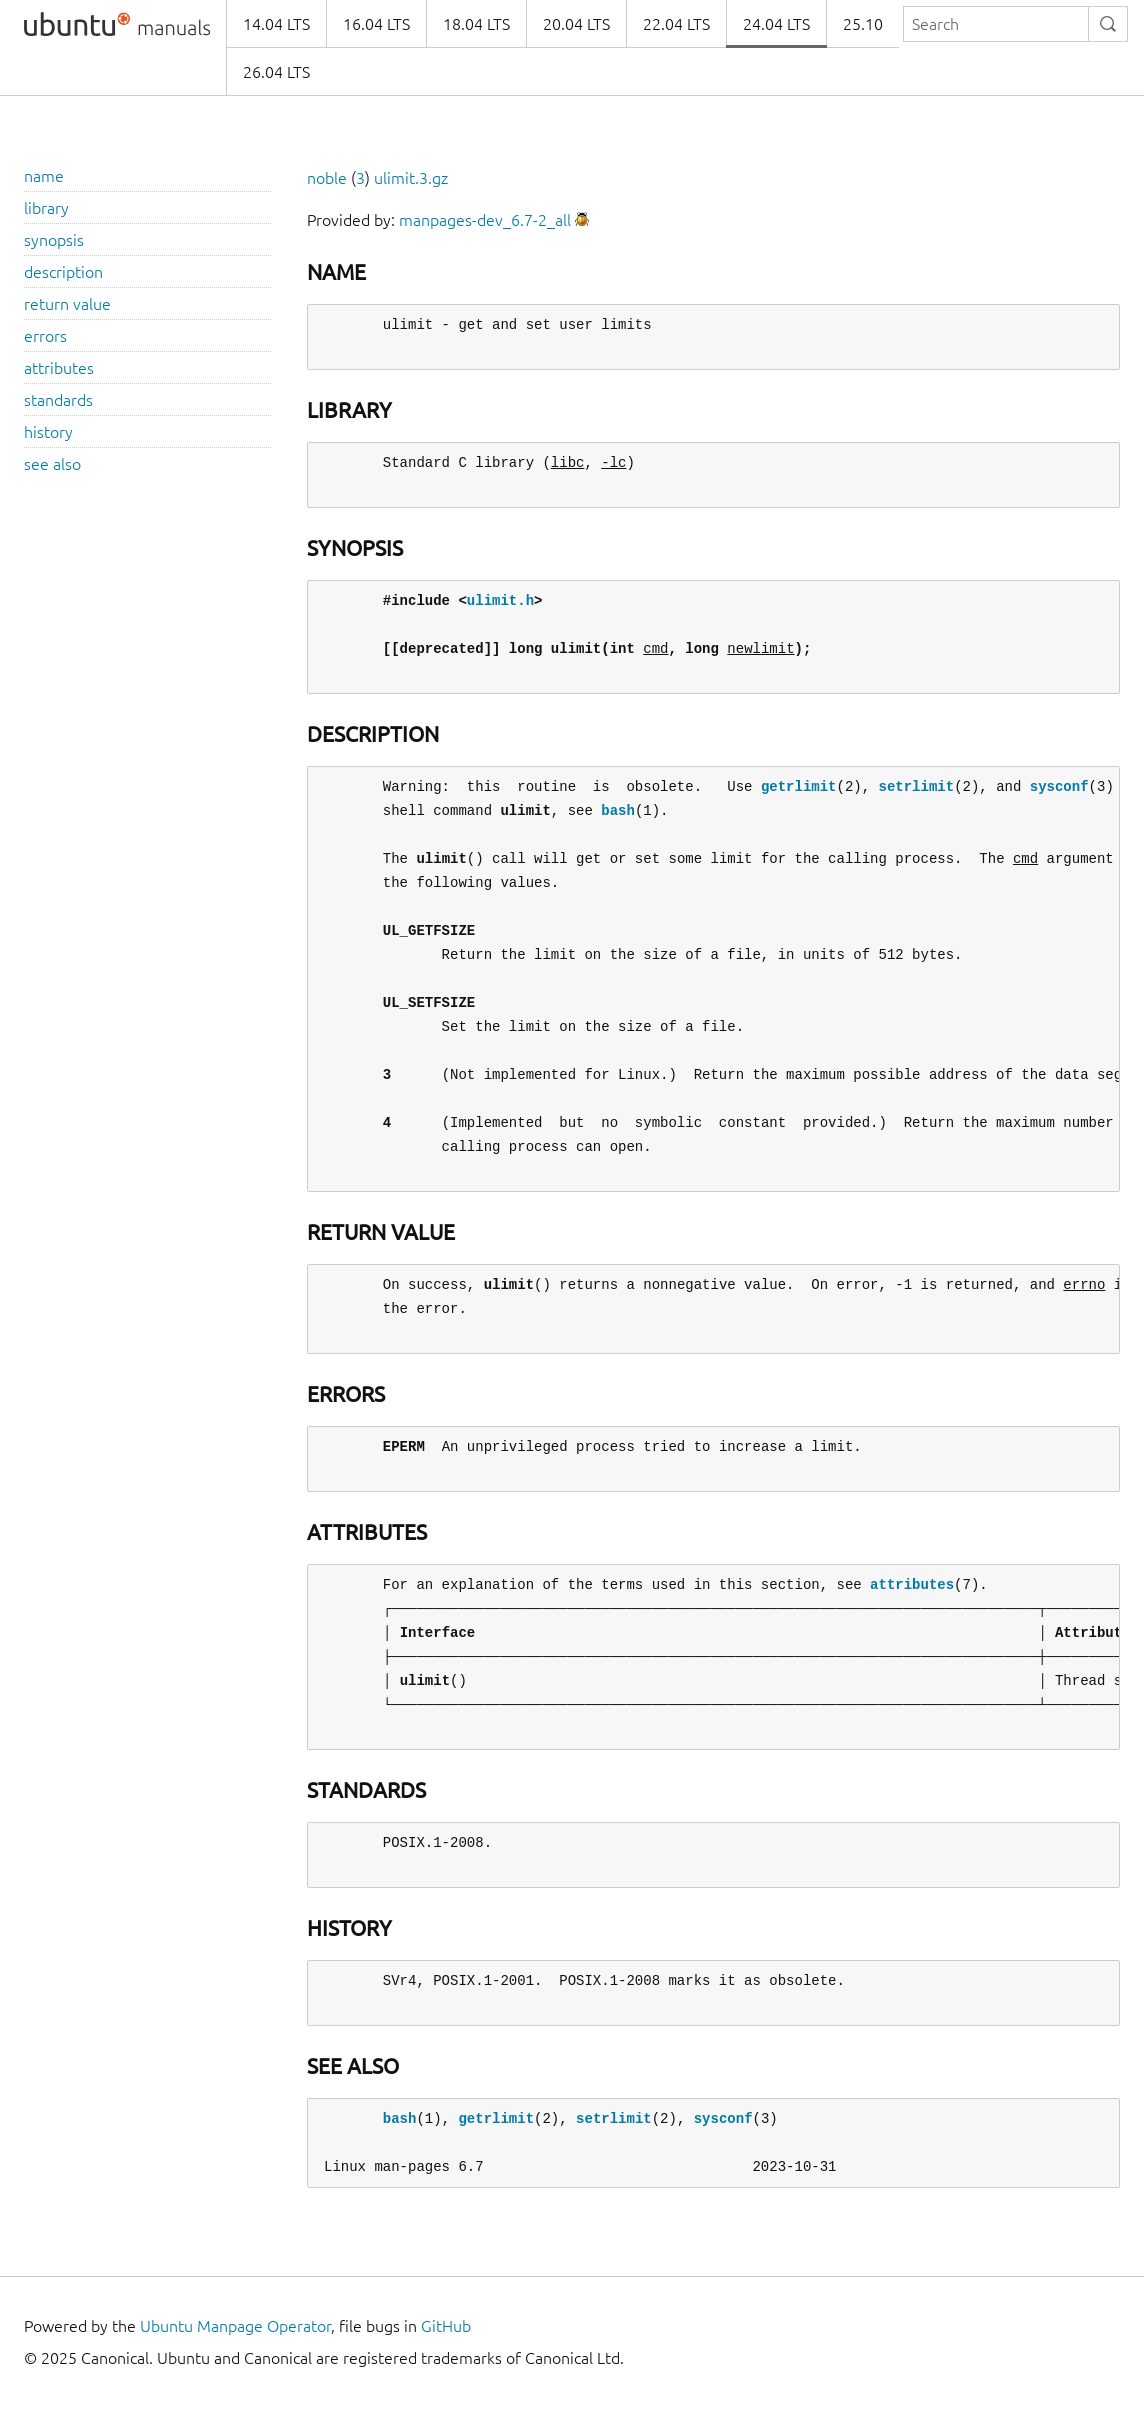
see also (52, 464)
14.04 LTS (276, 24)
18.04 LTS (476, 24)
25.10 (863, 24)
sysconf (1059, 786)
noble (327, 178)
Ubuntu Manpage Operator (235, 2326)
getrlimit (799, 786)
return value (67, 304)
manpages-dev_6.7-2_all (485, 220)
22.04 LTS (676, 24)
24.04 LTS (776, 24)
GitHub (446, 2326)
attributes (59, 368)
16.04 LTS (376, 24)
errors (45, 336)
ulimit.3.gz (411, 178)
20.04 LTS (576, 24)
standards (58, 400)
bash (618, 810)
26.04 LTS (276, 72)
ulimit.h (500, 600)
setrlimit (916, 786)
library (46, 208)
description (63, 272)
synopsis (54, 240)
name (44, 176)
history (48, 432)
